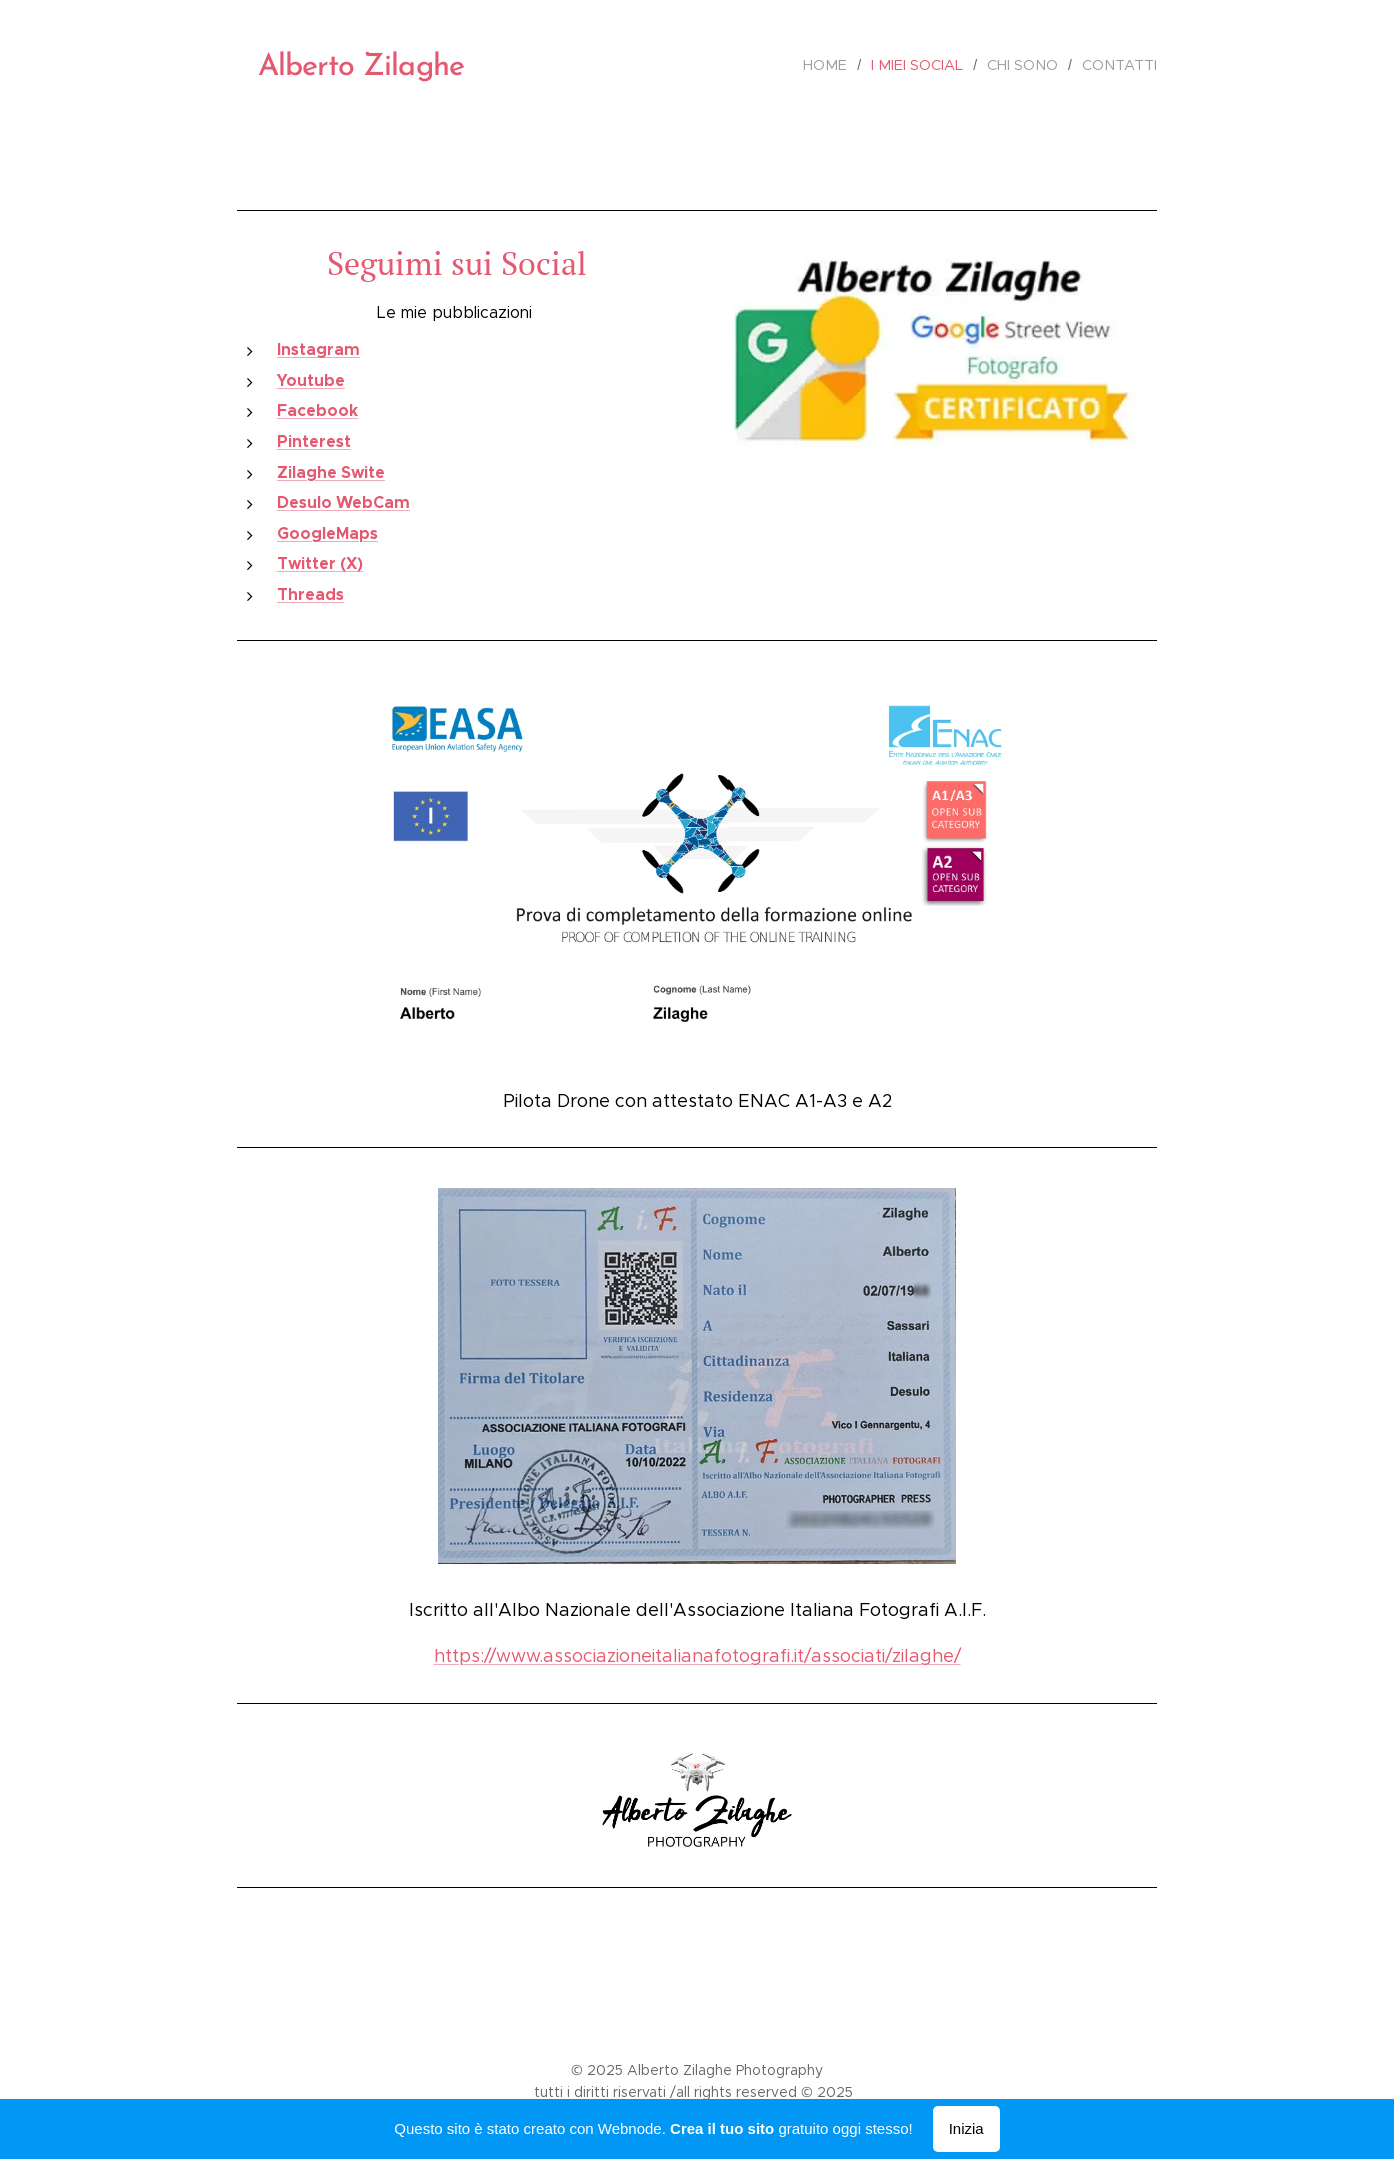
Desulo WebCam (343, 502)
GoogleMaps (327, 533)
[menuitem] (839, 65)
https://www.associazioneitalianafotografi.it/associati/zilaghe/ (697, 1656)
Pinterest (314, 441)
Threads (310, 594)
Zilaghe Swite (331, 472)
